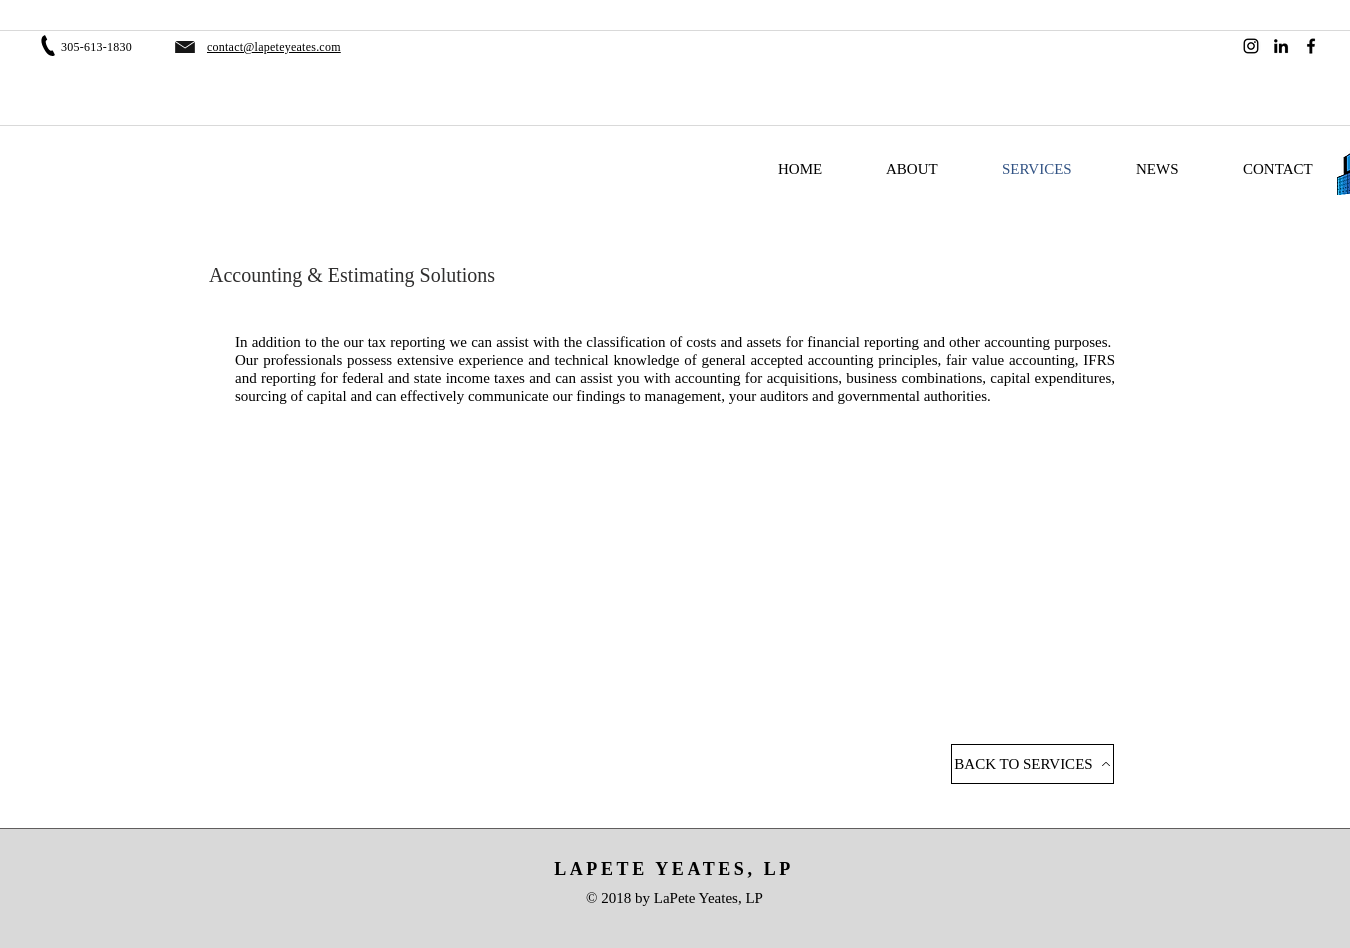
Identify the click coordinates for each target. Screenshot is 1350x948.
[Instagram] (1251, 46)
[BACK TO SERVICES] (1032, 764)
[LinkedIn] (1281, 46)
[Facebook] (1311, 46)
